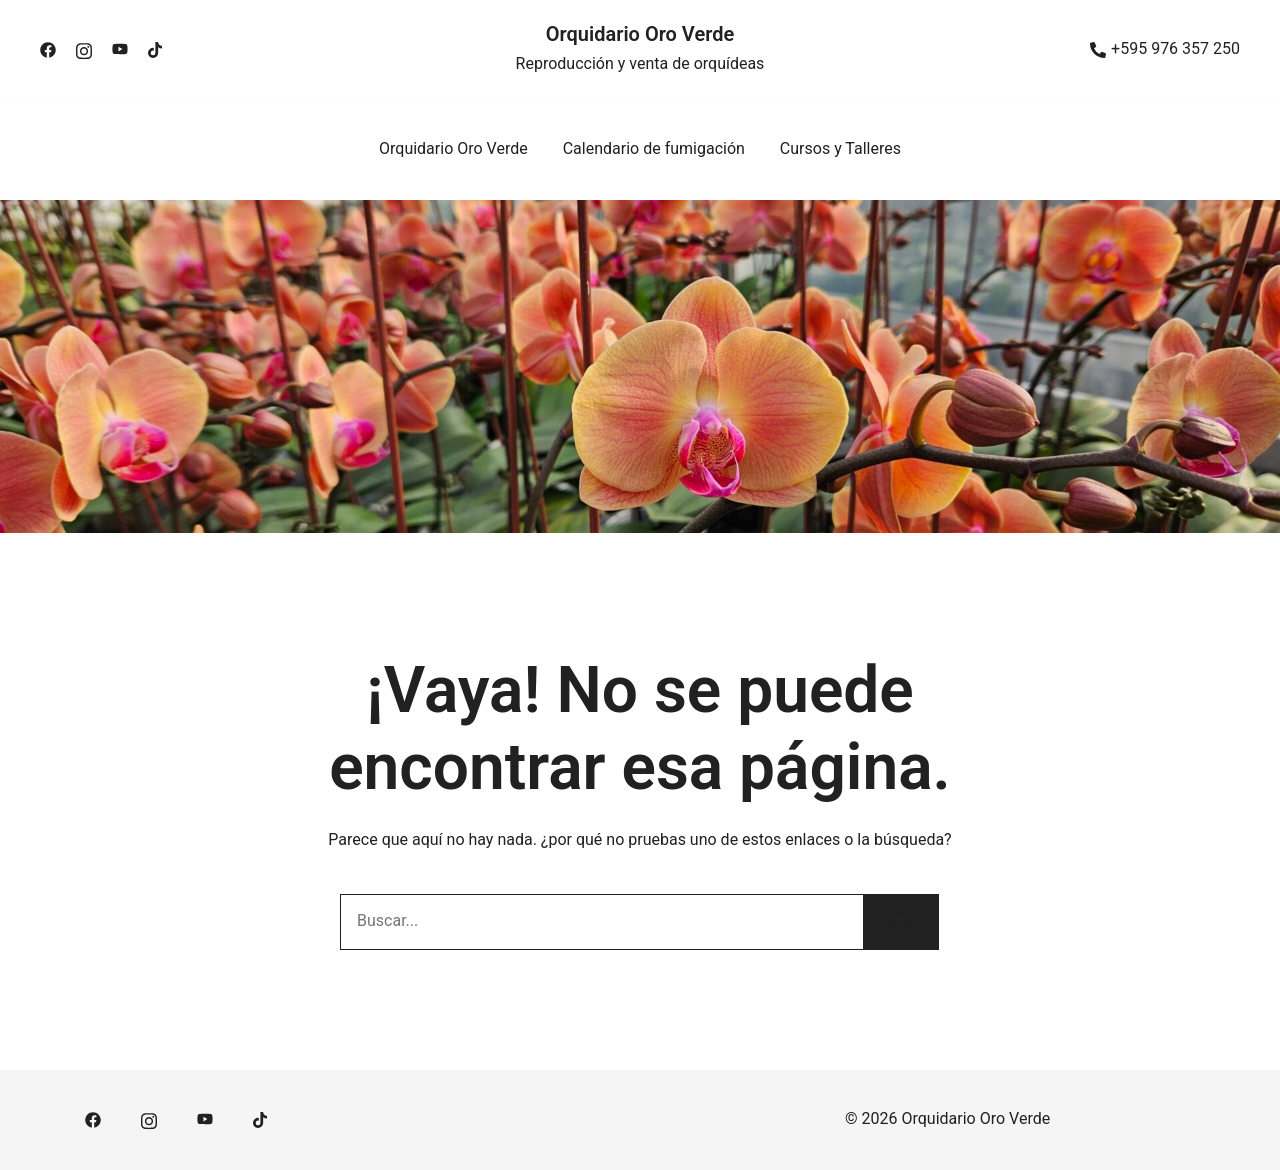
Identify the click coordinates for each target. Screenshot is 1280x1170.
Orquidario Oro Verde (640, 34)
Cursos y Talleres (840, 148)
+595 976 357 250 (1165, 48)
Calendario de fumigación (654, 148)
